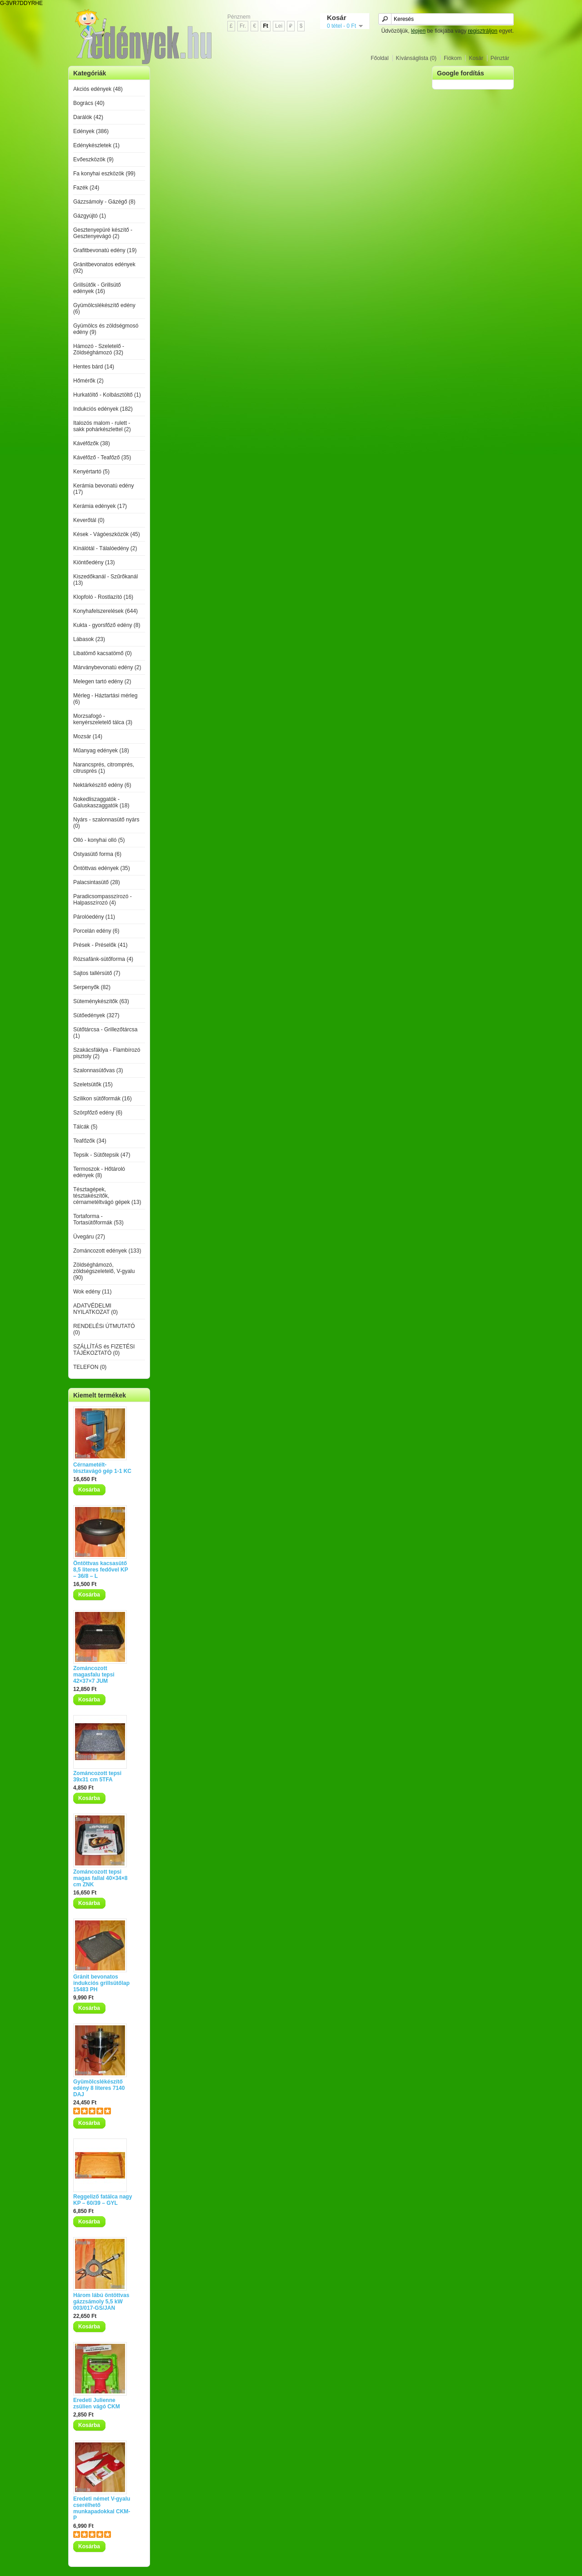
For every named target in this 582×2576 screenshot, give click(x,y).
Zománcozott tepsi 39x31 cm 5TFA (97, 1776)
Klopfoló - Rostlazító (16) (103, 597)
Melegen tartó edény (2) (102, 681)
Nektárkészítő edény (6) (102, 785)
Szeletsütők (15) (93, 1084)
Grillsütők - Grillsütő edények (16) (97, 288)
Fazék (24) (86, 187)
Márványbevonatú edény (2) (107, 667)
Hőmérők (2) (88, 381)
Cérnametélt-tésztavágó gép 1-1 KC (102, 1468)
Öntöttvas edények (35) (101, 868)
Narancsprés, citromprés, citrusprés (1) (103, 767)
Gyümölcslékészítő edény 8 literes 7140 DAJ (99, 2088)
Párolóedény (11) (94, 917)
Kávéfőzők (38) (91, 443)
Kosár (476, 58)
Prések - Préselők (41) (100, 945)
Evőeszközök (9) (93, 159)
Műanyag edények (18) (101, 750)
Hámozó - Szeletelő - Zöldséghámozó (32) (98, 349)
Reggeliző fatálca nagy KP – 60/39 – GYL (102, 2199)
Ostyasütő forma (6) (97, 854)
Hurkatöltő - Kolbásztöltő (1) (107, 395)
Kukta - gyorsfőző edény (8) (106, 625)
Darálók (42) (88, 117)
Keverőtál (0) (89, 520)
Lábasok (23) (89, 639)
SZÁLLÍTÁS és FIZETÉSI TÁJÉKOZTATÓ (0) (104, 1349)
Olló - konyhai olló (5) (99, 840)
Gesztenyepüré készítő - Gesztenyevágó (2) (102, 233)
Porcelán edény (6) (96, 931)
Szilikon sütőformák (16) (102, 1098)
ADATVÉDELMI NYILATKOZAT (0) (95, 1309)
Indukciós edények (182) (103, 409)
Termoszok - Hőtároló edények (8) (99, 1172)
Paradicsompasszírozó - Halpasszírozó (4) (102, 899)
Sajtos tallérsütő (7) (96, 973)
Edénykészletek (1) (96, 145)
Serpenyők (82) (91, 987)
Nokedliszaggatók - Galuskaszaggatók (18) (101, 802)
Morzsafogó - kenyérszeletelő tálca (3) (102, 719)
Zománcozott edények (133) (107, 1251)
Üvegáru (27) (89, 1236)
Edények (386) (91, 131)
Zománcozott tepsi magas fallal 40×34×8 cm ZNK (100, 1878)
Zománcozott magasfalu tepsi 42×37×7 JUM (94, 1674)
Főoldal (379, 58)
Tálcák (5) (85, 1127)
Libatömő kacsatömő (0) (102, 653)
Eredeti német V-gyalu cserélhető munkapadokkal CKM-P (101, 2508)
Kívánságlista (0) (416, 58)
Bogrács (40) (89, 103)
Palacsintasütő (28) (96, 882)
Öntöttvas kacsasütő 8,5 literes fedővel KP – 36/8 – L (100, 1569)
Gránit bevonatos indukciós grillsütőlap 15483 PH (101, 1983)
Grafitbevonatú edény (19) (104, 250)
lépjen (418, 31)
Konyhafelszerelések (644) (105, 611)
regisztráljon (482, 31)
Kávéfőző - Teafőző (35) (102, 457)
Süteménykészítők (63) (101, 1001)
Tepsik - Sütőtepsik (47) (101, 1155)
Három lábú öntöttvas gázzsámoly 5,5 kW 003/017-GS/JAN (101, 2301)
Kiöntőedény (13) (94, 562)
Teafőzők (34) (89, 1141)
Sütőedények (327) (96, 1015)
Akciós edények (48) (98, 89)
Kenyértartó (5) (91, 471)
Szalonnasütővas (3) (98, 1070)
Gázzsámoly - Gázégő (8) (104, 202)
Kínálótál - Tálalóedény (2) (105, 548)
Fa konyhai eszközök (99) (104, 173)
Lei (278, 26)
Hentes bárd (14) (93, 366)
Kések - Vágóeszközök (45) (106, 534)
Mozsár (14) (87, 736)
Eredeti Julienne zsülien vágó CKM (96, 2403)
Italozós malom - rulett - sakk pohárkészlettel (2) (102, 426)
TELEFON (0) (89, 1367)
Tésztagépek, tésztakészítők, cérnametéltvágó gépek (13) (107, 1195)
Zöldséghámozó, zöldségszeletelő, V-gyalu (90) (104, 1271)
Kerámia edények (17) (100, 506)
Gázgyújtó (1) (89, 216)
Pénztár (500, 58)
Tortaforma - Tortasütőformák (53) (98, 1219)
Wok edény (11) (92, 1291)
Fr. (243, 26)
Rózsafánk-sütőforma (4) (103, 959)
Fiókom (453, 58)
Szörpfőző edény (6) (97, 1112)
